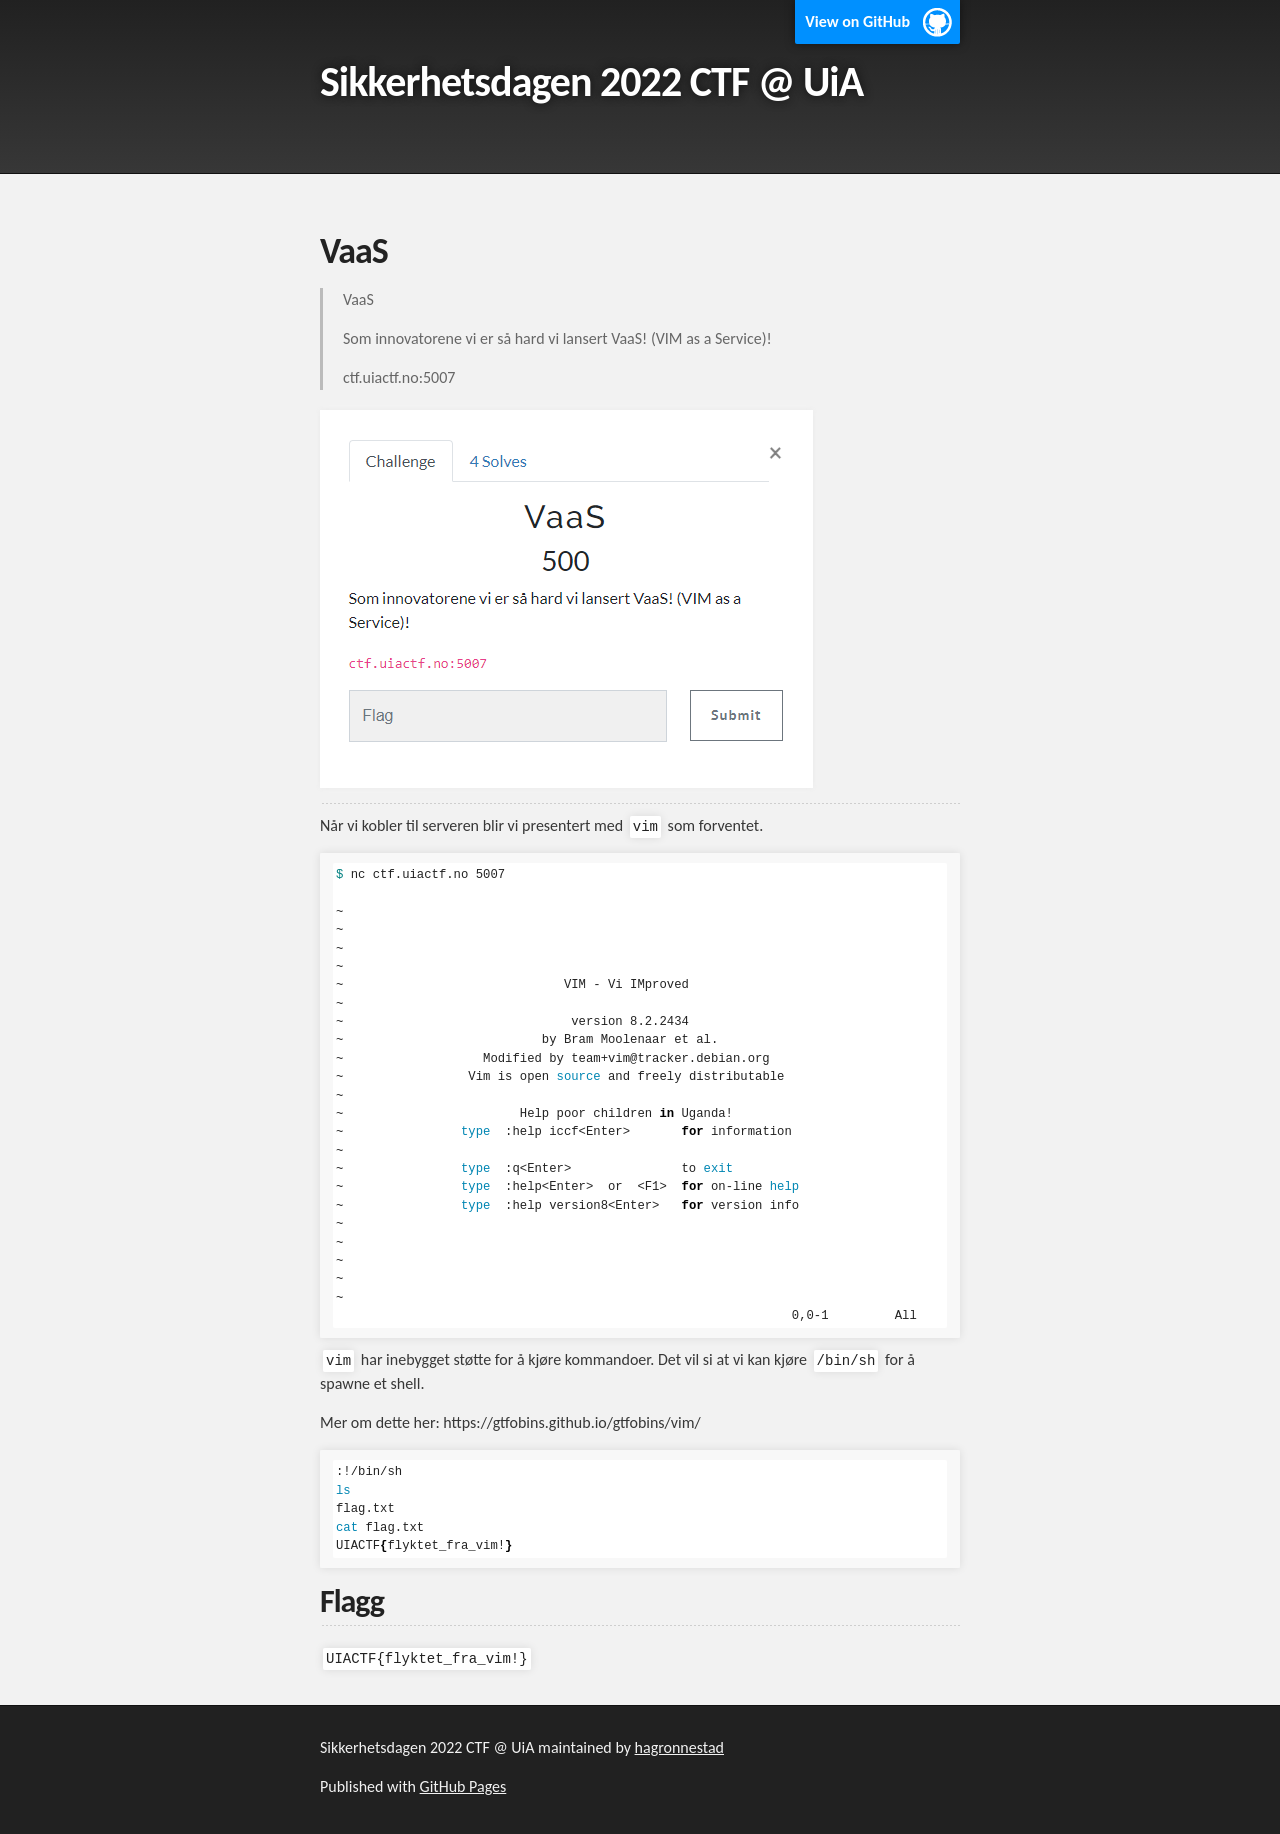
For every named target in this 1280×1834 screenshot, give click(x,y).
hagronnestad (679, 1747)
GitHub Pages (463, 1786)
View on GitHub (857, 21)
